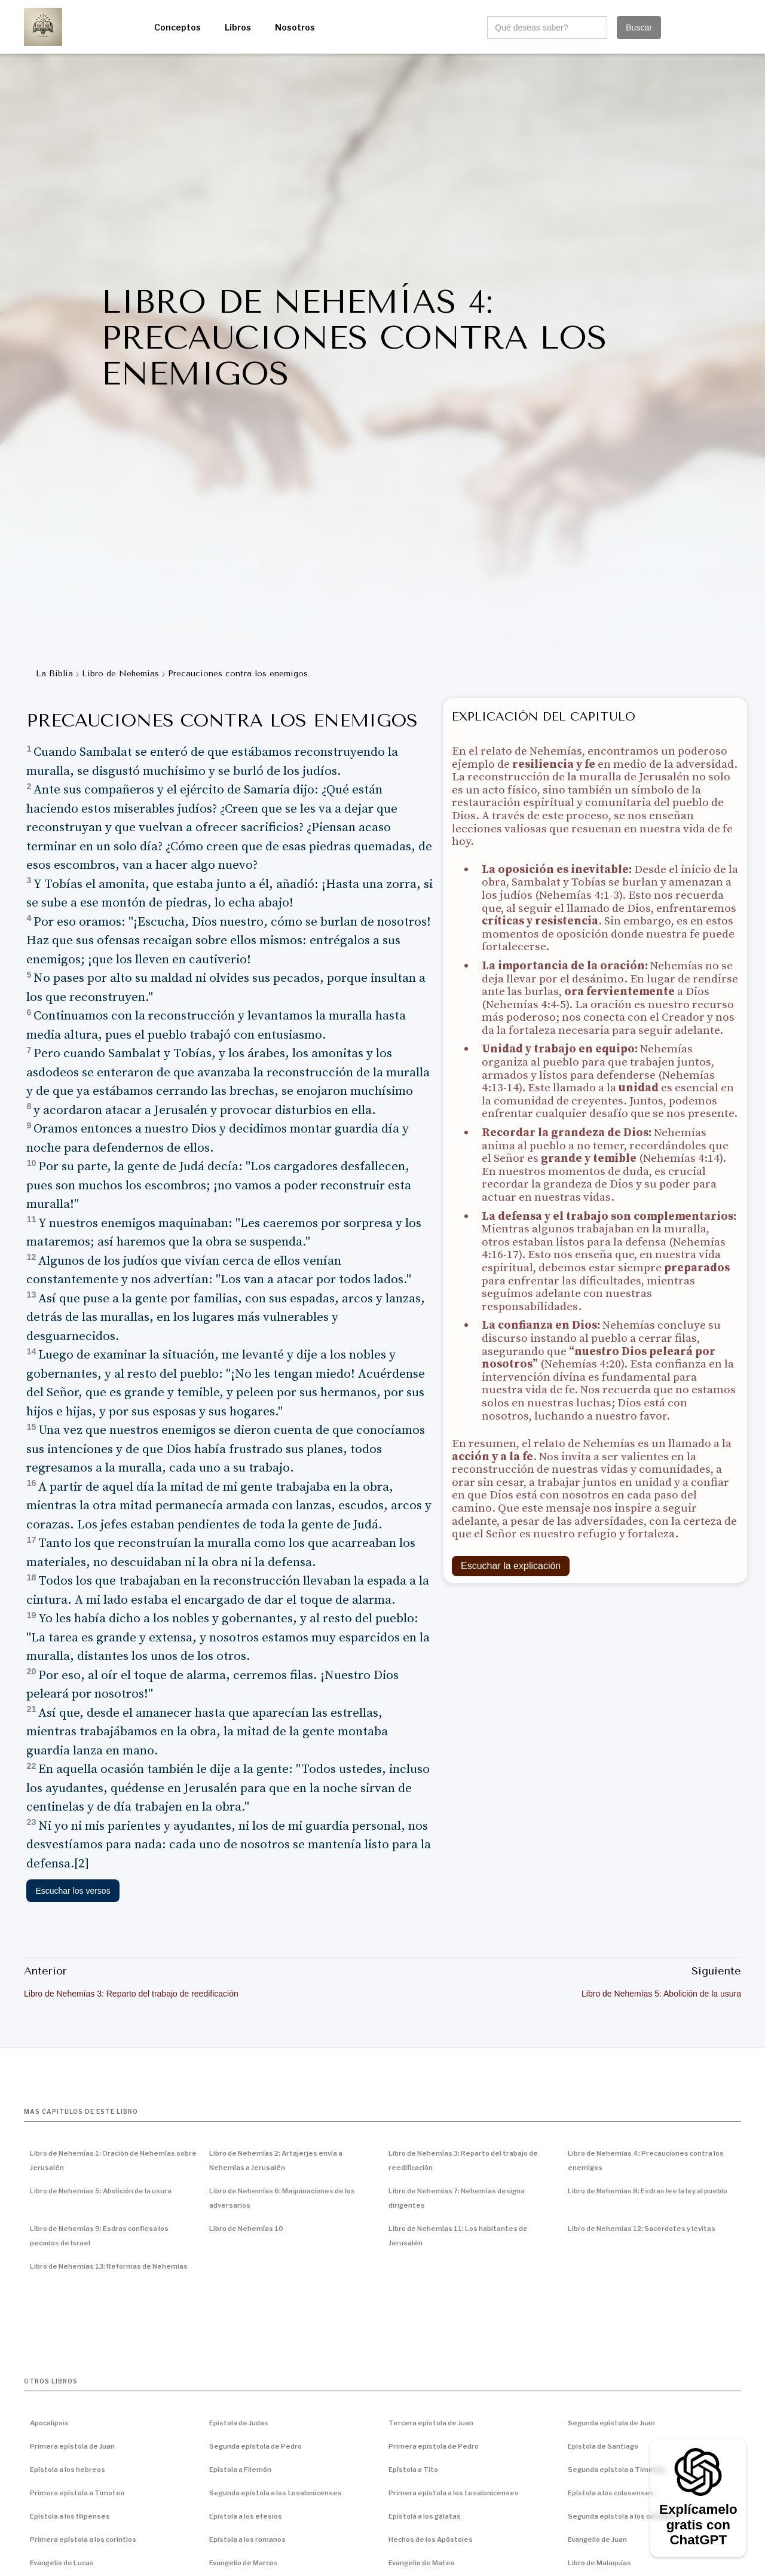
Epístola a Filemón (240, 2469)
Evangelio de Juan (597, 2539)
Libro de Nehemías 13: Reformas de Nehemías (109, 2266)
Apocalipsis (49, 2423)
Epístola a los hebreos (67, 2469)
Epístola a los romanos (247, 2539)
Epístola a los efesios (245, 2516)
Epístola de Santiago (603, 2446)
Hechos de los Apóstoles (430, 2539)
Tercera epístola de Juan (430, 2423)
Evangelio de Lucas (62, 2563)
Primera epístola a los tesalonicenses (453, 2493)
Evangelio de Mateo (421, 2563)
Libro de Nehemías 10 (246, 2228)
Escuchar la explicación (511, 1566)
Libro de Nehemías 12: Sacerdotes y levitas (641, 2228)
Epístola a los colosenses (611, 2493)
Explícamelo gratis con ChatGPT (698, 2524)
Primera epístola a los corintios (83, 2539)
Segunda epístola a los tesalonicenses (275, 2493)
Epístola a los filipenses (70, 2516)
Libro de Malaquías (599, 2563)
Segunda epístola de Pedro (255, 2446)
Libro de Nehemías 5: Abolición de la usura (101, 2191)
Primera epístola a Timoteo (77, 2493)
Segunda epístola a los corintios (622, 2516)
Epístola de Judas (238, 2423)
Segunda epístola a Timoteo (616, 2469)
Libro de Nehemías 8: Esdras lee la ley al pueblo (647, 2191)
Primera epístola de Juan (72, 2446)
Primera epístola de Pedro (433, 2446)
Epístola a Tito (413, 2469)
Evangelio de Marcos (243, 2563)
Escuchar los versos (72, 1891)
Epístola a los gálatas (424, 2516)
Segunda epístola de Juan (611, 2423)
